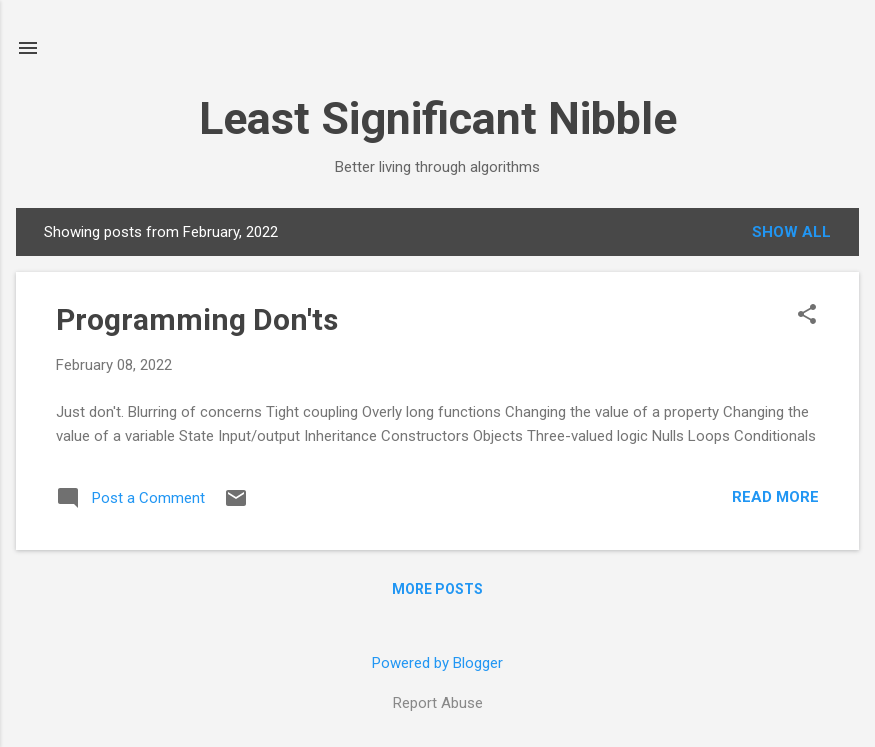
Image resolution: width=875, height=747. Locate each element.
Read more (775, 497)
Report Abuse (438, 703)
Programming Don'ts (197, 319)
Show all (791, 232)
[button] (807, 316)
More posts (437, 589)
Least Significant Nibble (438, 118)
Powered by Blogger (437, 663)
